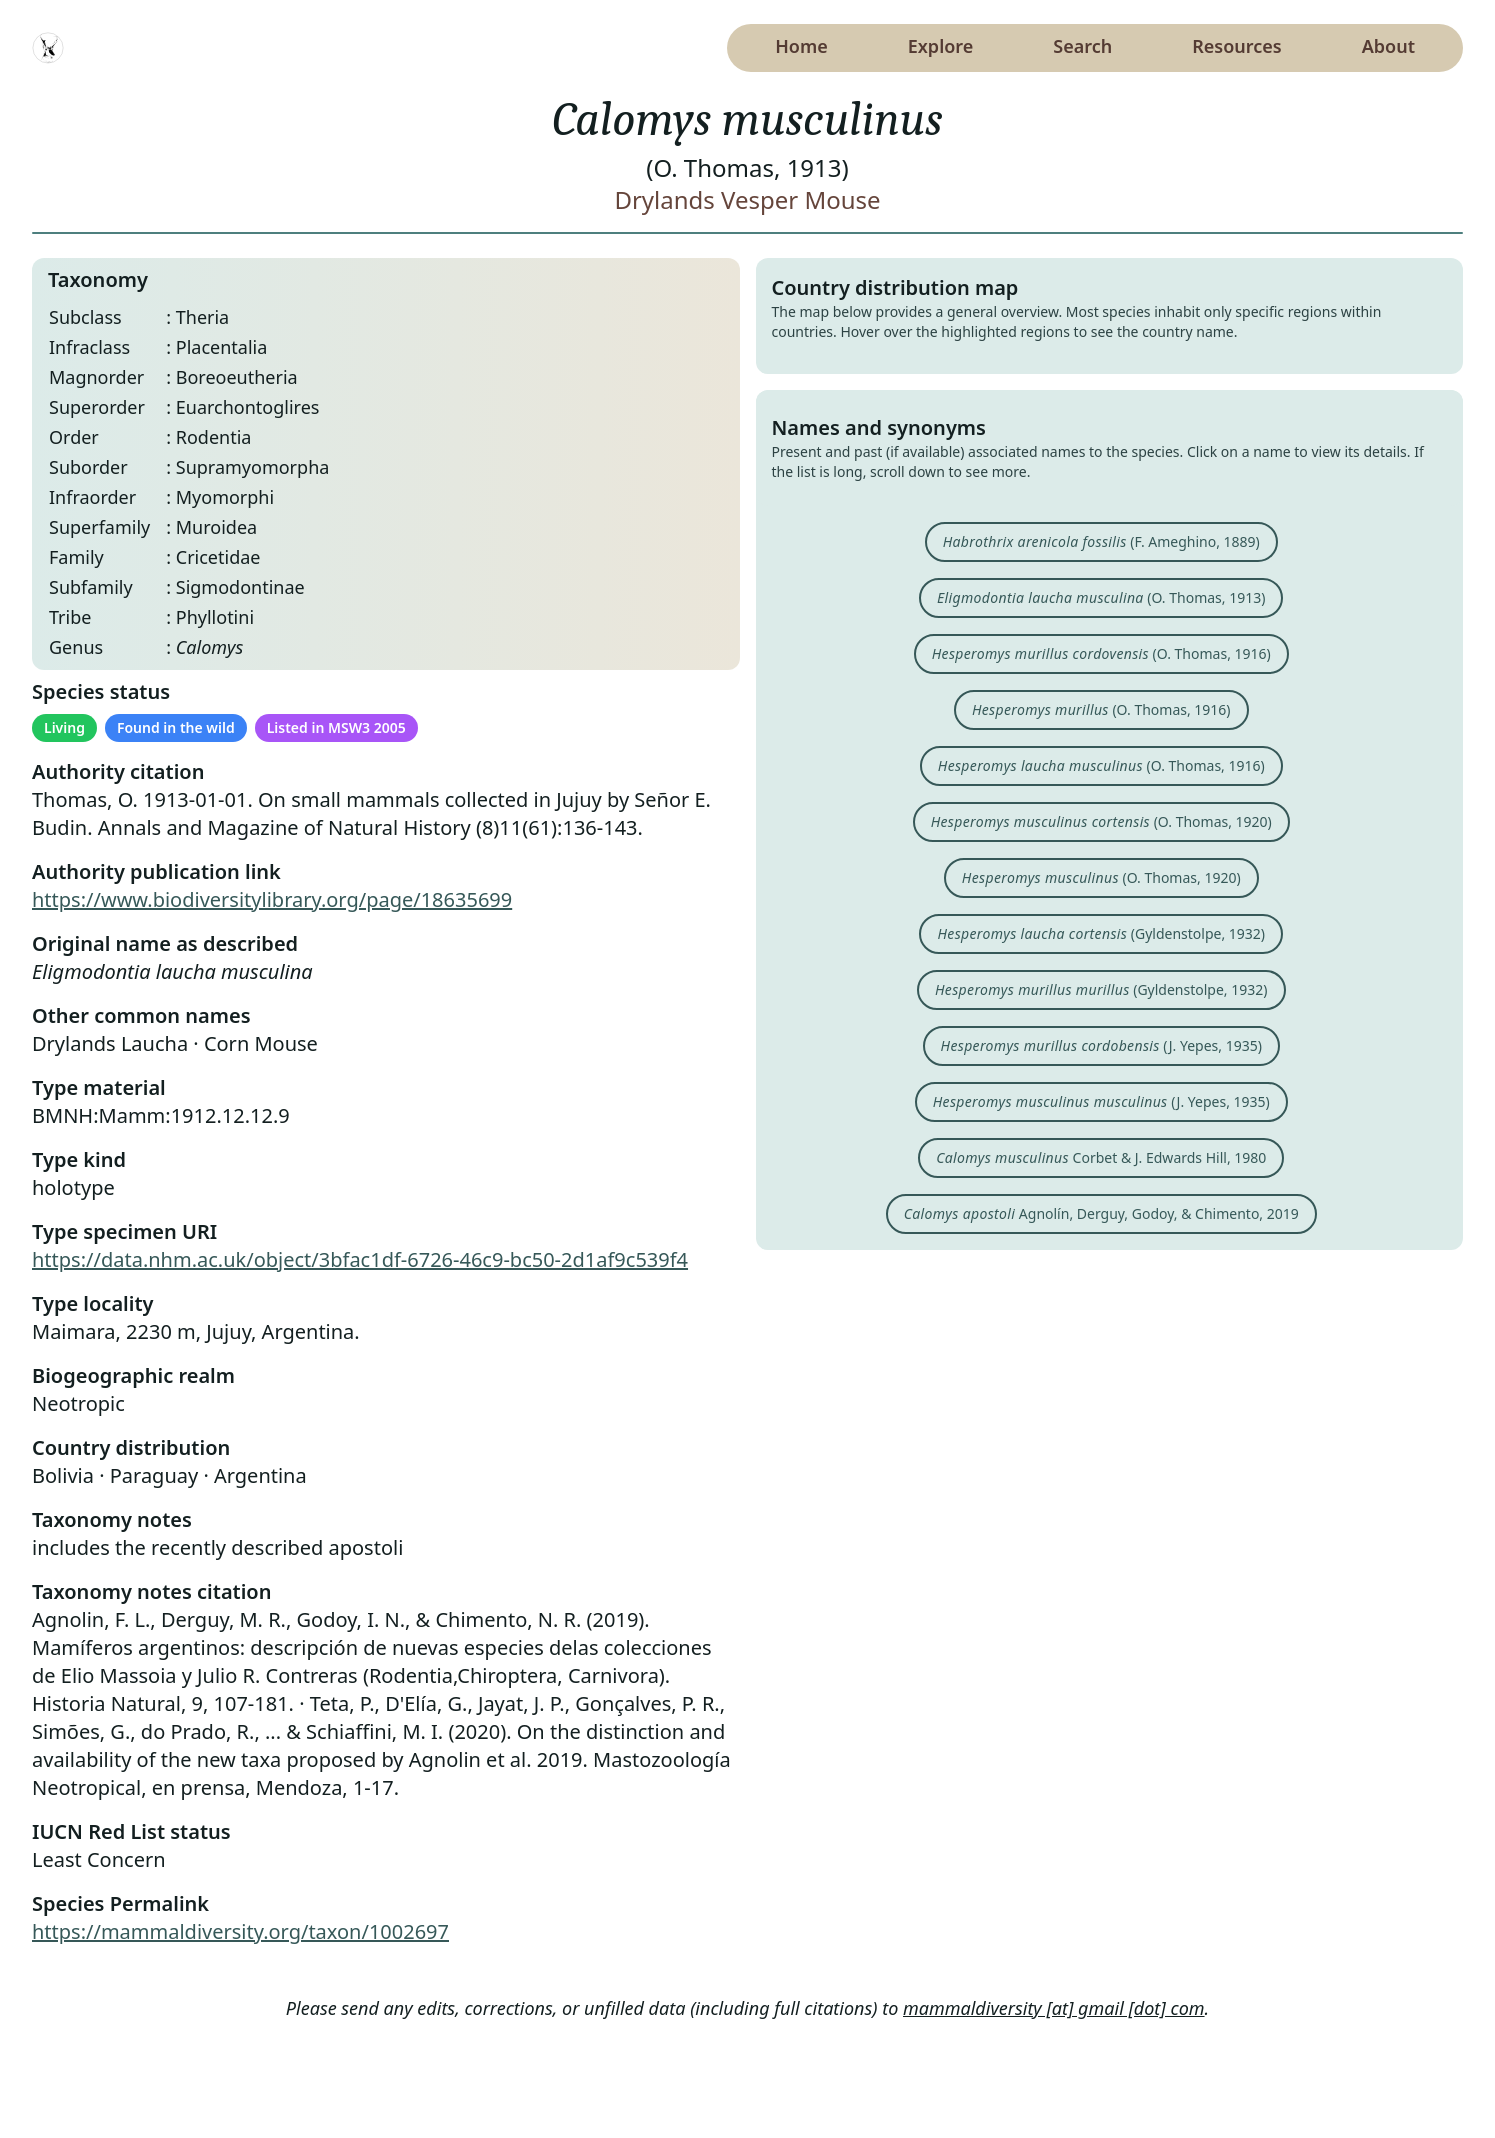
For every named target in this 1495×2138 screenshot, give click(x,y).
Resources (1236, 46)
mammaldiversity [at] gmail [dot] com (1054, 2008)
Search (1082, 46)
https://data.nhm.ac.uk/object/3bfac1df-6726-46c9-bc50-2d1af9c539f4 (360, 1259)
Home (801, 46)
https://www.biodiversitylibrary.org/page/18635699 (272, 899)
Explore (941, 46)
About (1388, 46)
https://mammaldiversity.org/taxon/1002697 (240, 1931)
